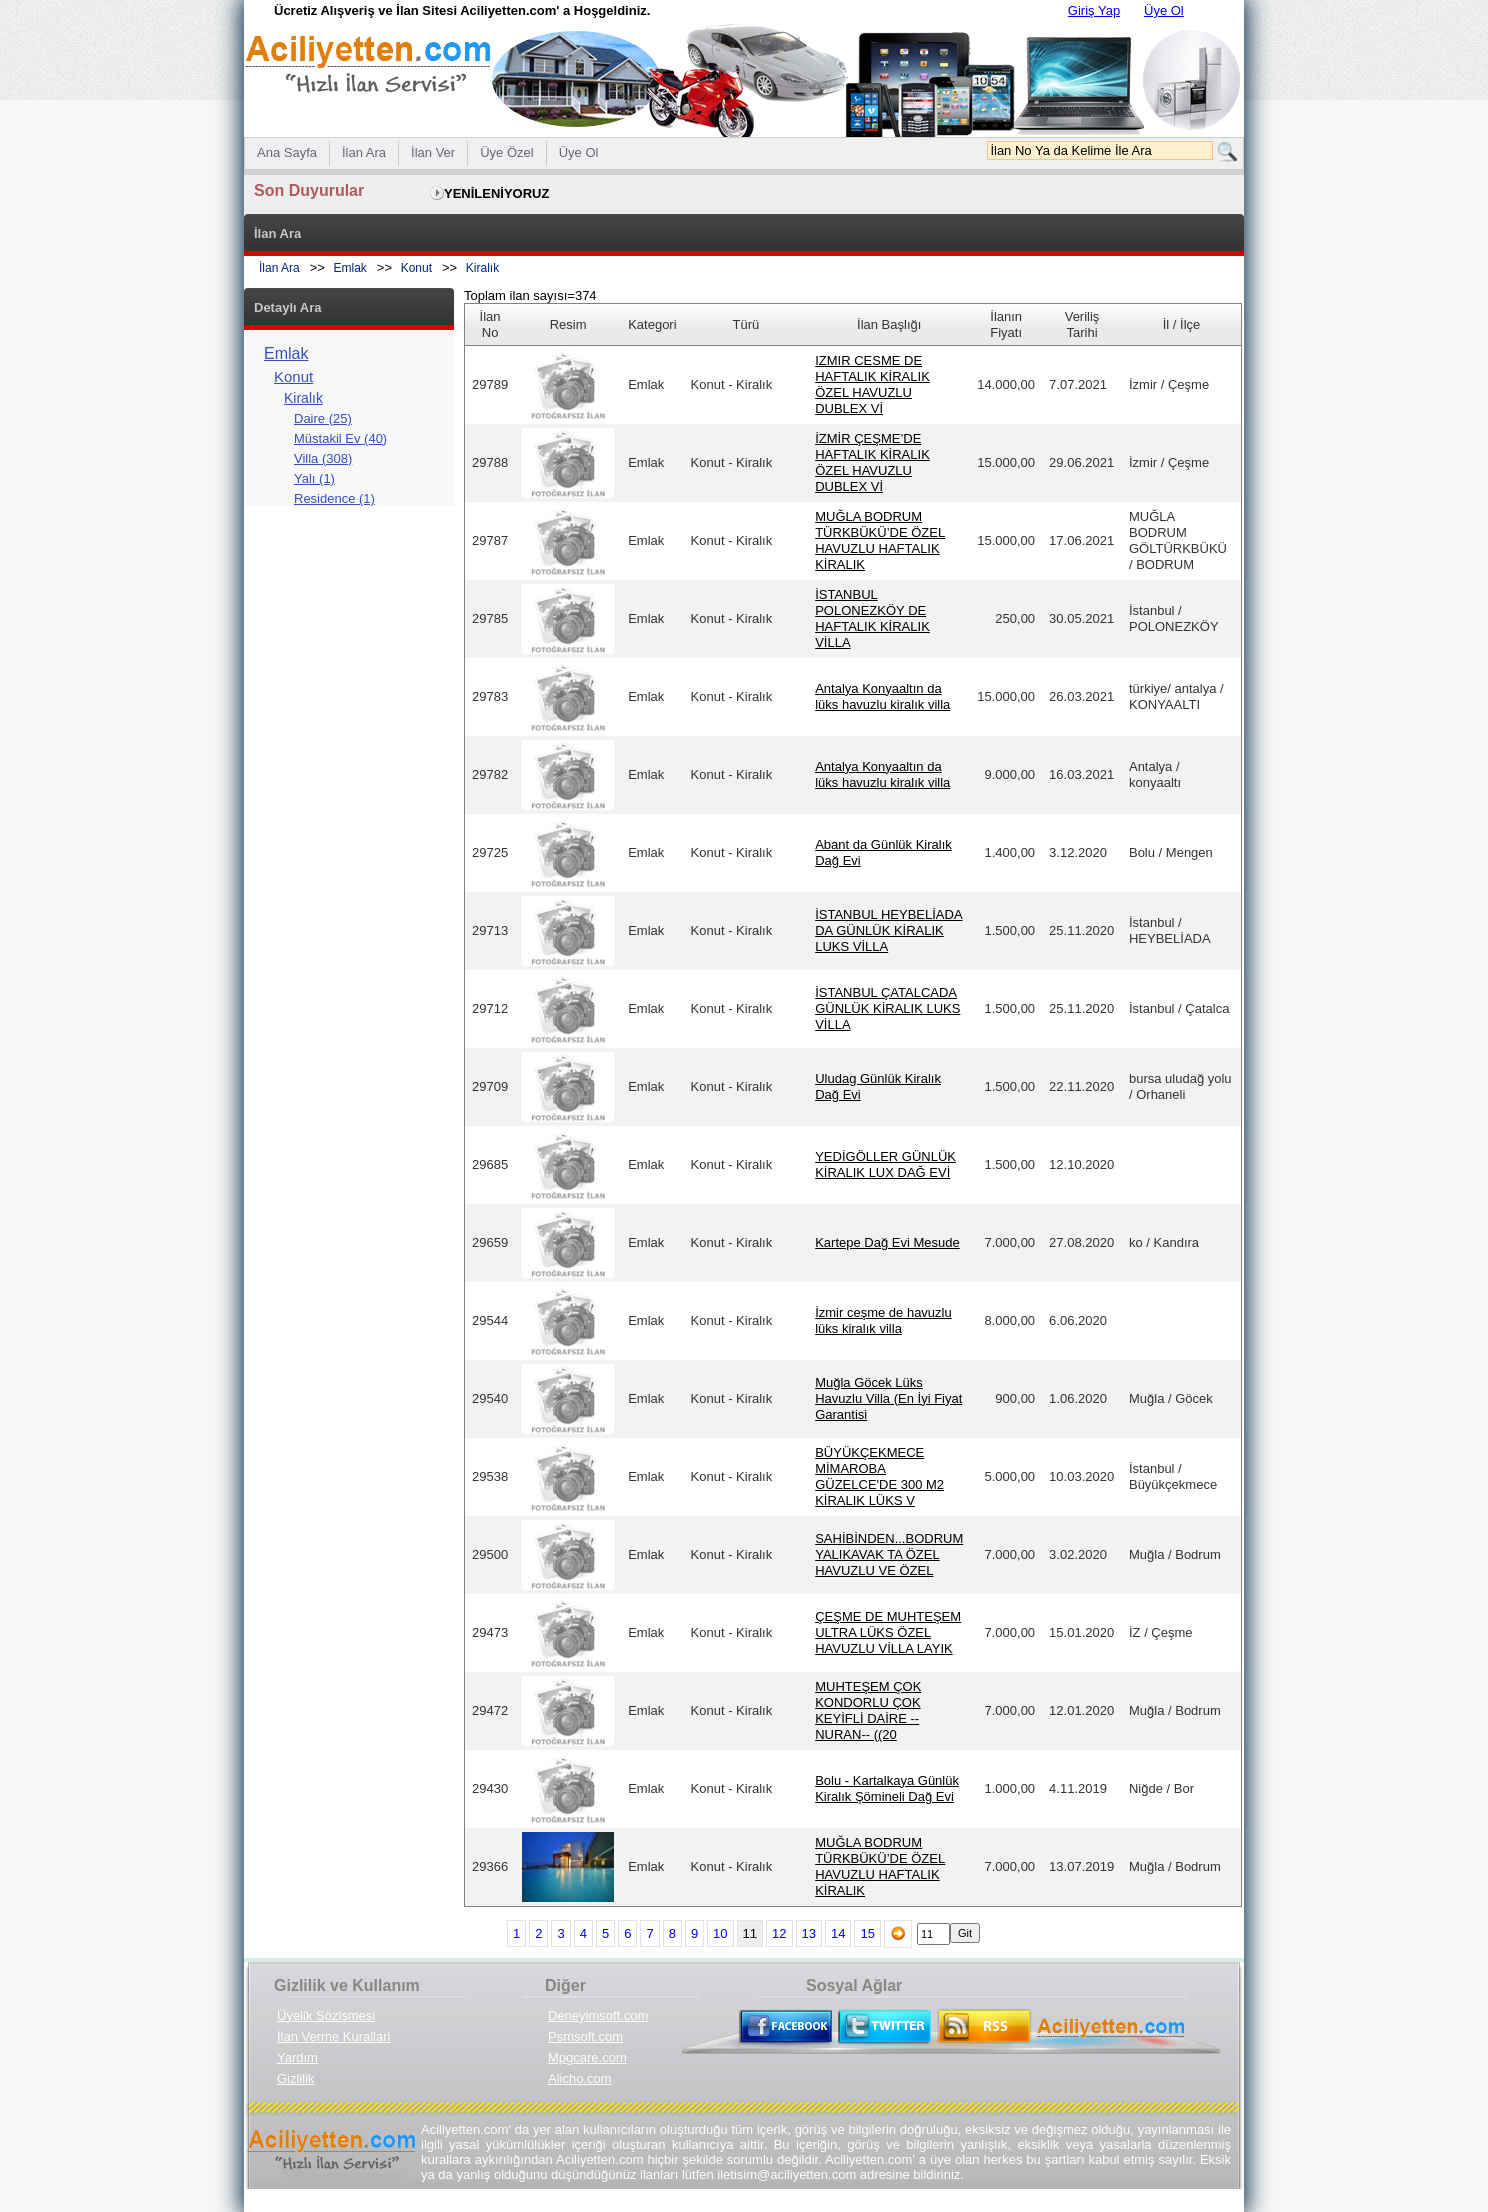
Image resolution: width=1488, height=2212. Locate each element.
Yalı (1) (314, 478)
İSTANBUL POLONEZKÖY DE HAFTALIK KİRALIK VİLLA (872, 618)
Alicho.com (580, 2078)
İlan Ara (279, 268)
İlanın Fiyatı (1006, 324)
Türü (746, 324)
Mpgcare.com (587, 2057)
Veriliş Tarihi (1082, 324)
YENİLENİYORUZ (496, 193)
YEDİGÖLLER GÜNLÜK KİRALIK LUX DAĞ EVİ (885, 1164)
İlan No (490, 324)
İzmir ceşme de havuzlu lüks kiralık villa (883, 1320)
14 (838, 1933)
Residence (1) (334, 498)
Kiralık (482, 268)
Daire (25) (323, 418)
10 (720, 1933)
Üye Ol (1164, 10)
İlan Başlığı (889, 324)
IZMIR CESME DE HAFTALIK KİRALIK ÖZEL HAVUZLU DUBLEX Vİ (872, 384)
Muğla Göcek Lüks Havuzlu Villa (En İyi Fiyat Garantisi (888, 1398)
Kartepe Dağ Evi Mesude (887, 1242)
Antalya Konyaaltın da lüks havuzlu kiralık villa (882, 696)
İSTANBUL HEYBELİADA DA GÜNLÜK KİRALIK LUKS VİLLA (888, 930)
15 (867, 1933)
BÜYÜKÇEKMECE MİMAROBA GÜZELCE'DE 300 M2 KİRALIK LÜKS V (879, 1476)
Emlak (350, 268)
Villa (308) (323, 458)
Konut (416, 268)
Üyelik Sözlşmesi (326, 2015)
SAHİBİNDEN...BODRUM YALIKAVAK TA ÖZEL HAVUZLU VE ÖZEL (889, 1554)
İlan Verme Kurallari (333, 2036)
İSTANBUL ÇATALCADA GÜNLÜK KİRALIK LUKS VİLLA (887, 1008)
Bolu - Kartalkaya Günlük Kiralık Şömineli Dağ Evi (887, 1788)
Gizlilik (296, 2078)
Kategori (652, 324)
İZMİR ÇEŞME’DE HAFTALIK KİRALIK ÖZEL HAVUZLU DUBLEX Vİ (872, 462)
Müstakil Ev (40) (340, 438)
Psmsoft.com (585, 2036)
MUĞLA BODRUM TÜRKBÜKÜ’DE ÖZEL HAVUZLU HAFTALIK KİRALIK (880, 540)
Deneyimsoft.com (598, 2015)
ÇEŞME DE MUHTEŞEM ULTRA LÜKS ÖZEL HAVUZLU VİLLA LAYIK (888, 1632)
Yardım (297, 2057)
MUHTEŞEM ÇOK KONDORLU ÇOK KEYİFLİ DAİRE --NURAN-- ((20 (868, 1710)
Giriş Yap (1094, 10)
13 (809, 1933)
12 (779, 1933)
